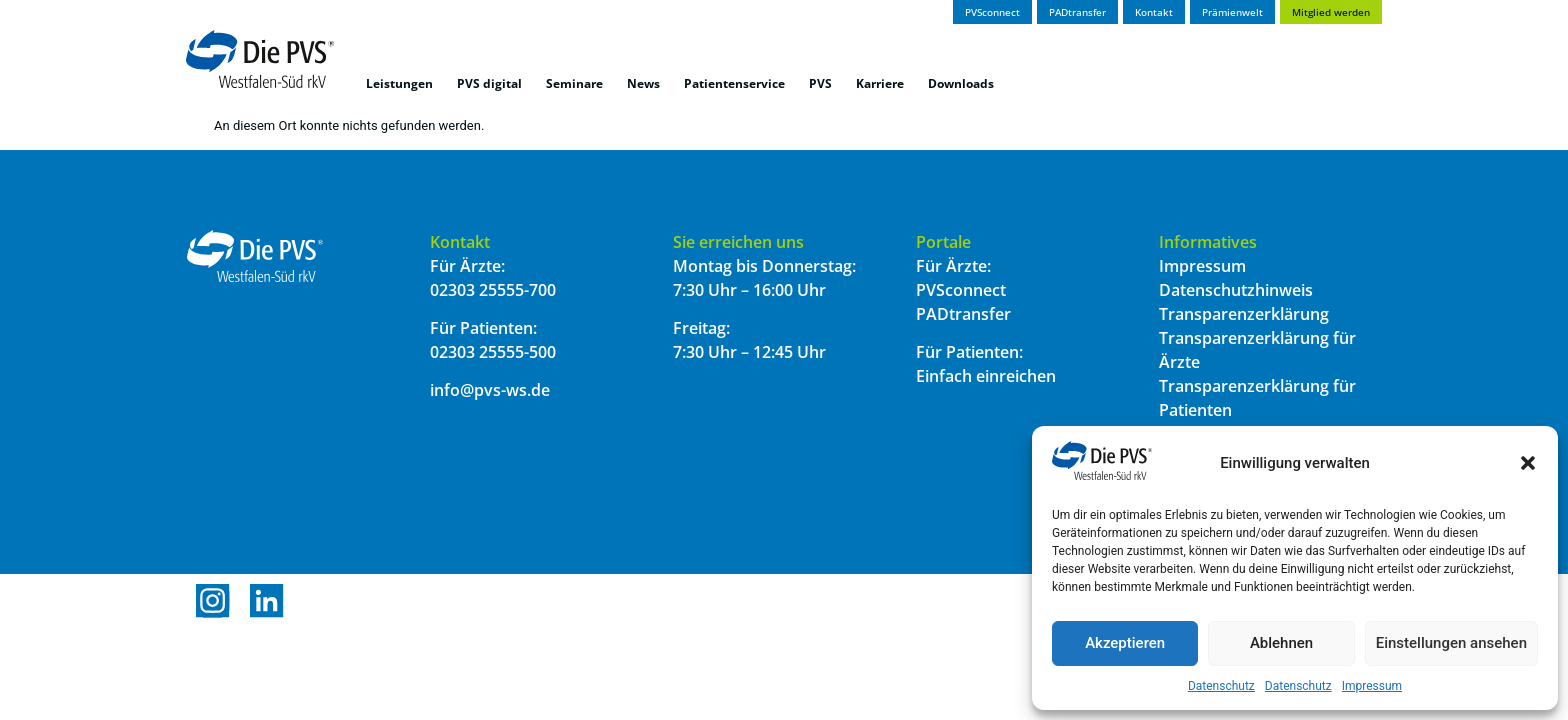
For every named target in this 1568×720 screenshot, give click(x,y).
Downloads (961, 83)
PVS (820, 83)
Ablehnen (1281, 643)
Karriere (880, 83)
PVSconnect (961, 290)
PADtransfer (963, 314)
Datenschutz (1221, 686)
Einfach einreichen (986, 376)
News (643, 83)
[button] (1528, 463)
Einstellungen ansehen (1451, 643)
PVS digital (489, 83)
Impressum (1372, 686)
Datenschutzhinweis (1236, 290)
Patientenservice (734, 83)
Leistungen (399, 83)
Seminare (574, 83)
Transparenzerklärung (1244, 314)
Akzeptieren (1125, 643)
